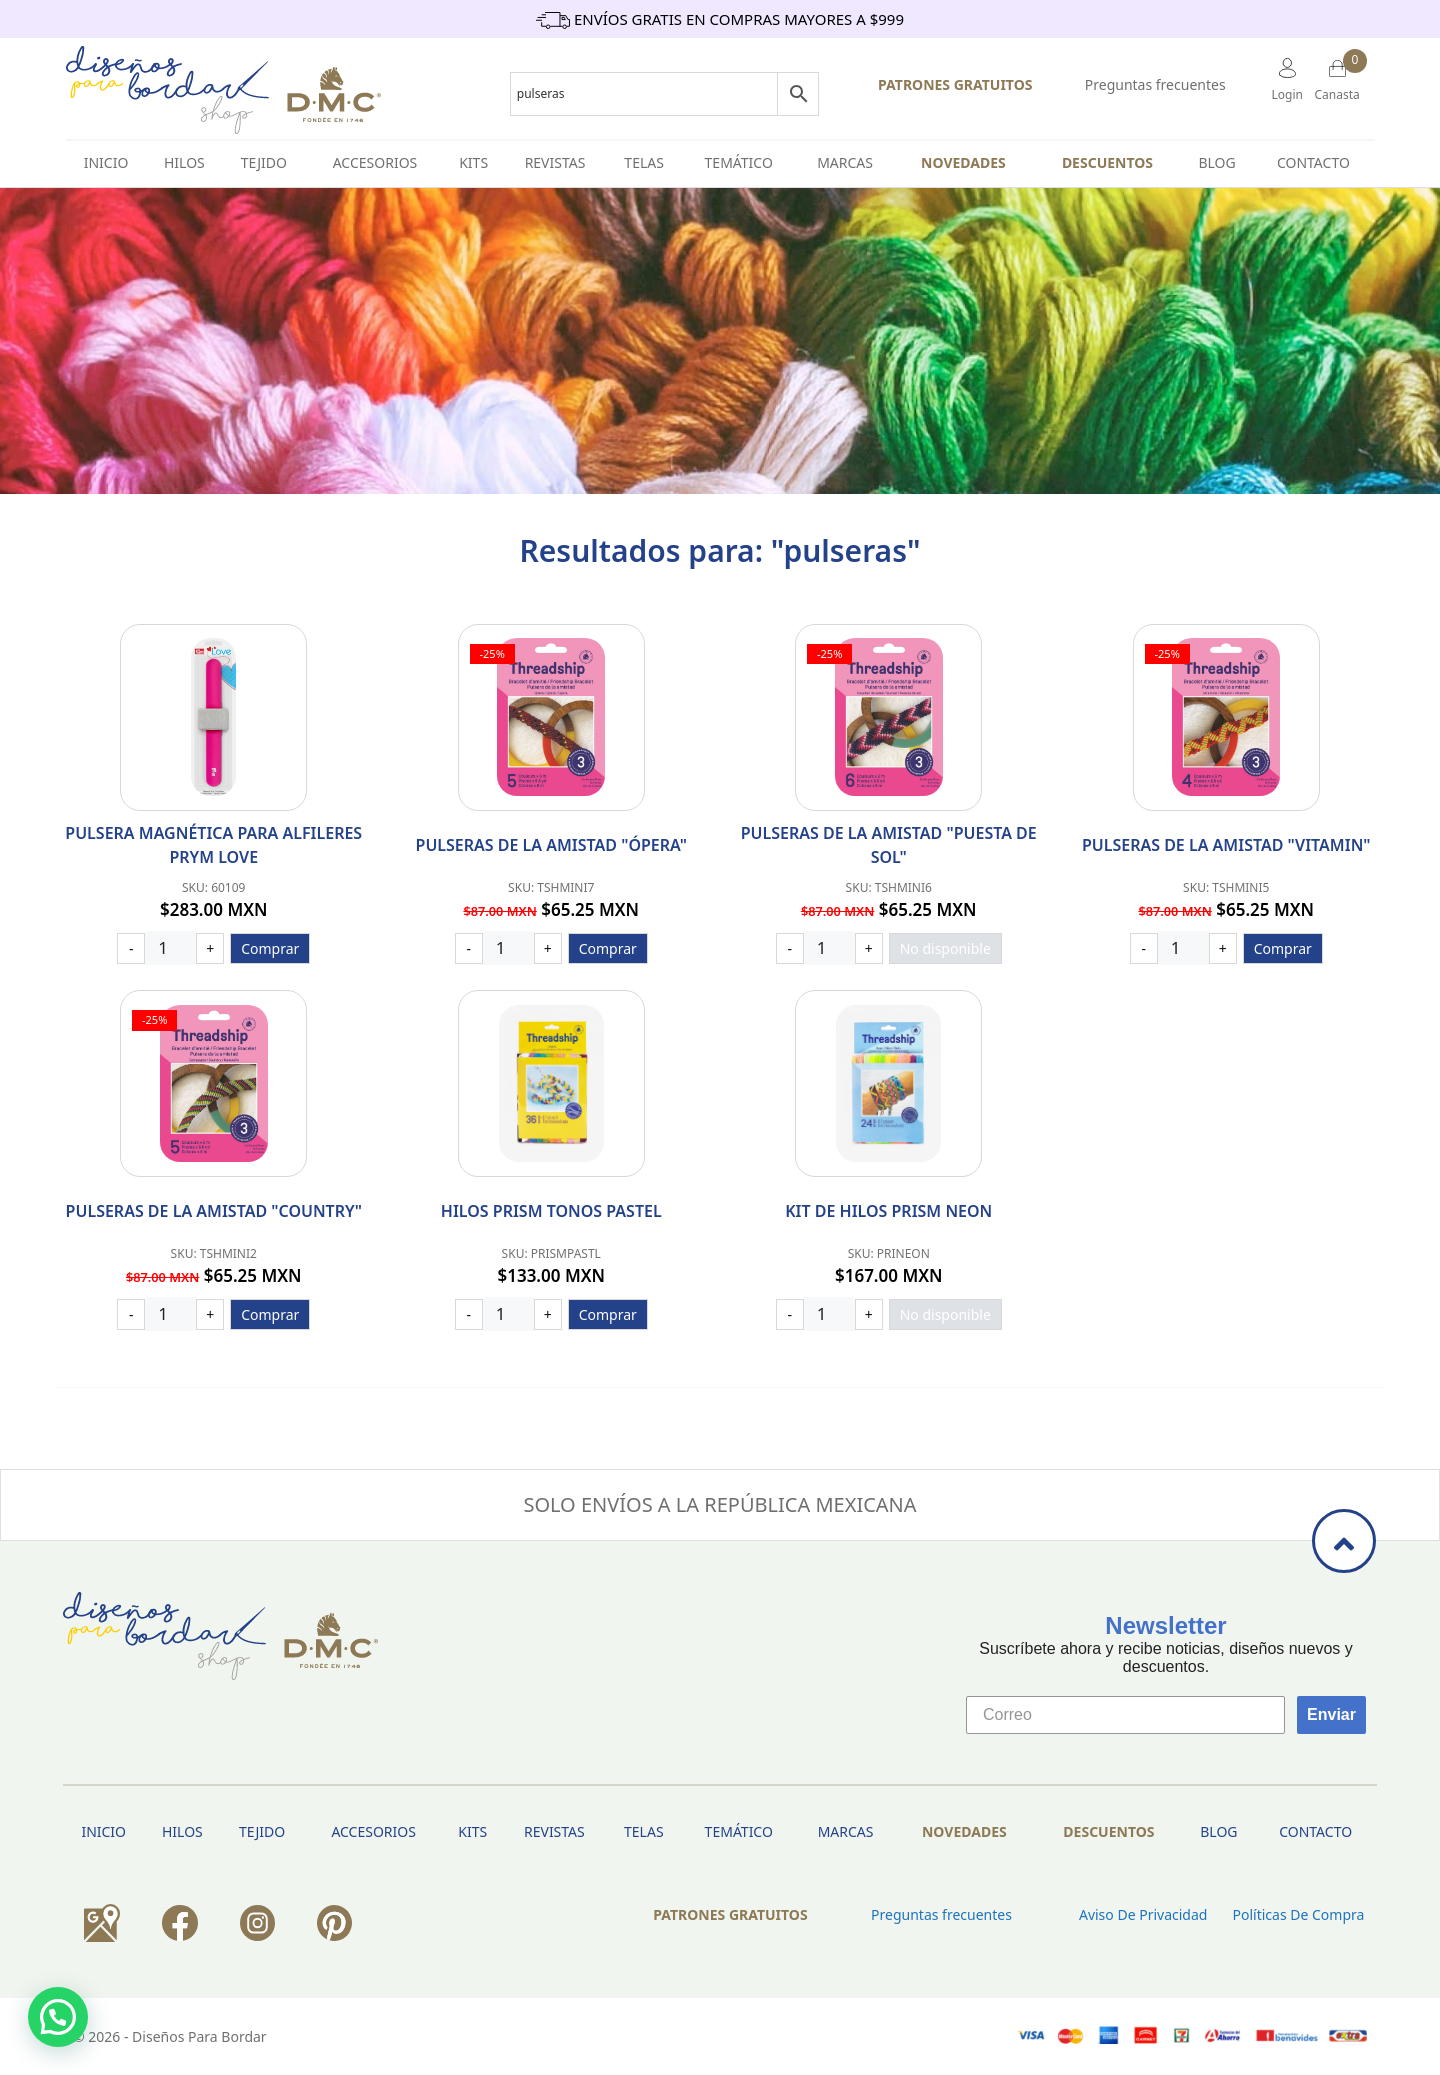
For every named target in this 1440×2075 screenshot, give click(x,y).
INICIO (106, 162)
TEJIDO (264, 162)
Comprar (270, 948)
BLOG (1216, 162)
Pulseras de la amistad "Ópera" (551, 845)
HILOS (184, 162)
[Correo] (1125, 1715)
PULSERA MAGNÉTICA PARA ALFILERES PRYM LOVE (213, 845)
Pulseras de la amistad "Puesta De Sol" (889, 845)
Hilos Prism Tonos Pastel (551, 1211)
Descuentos (1107, 162)
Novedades (963, 162)
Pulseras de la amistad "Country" (214, 1211)
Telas (644, 162)
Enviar (1331, 1714)
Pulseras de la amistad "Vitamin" (1226, 845)
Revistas (555, 162)
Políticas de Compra (1298, 1914)
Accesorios (375, 162)
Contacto (1313, 162)
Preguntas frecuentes (1155, 84)
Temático (739, 162)
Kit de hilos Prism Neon (888, 1211)
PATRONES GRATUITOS (955, 84)
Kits (473, 162)
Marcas (845, 162)
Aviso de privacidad (1143, 1914)
